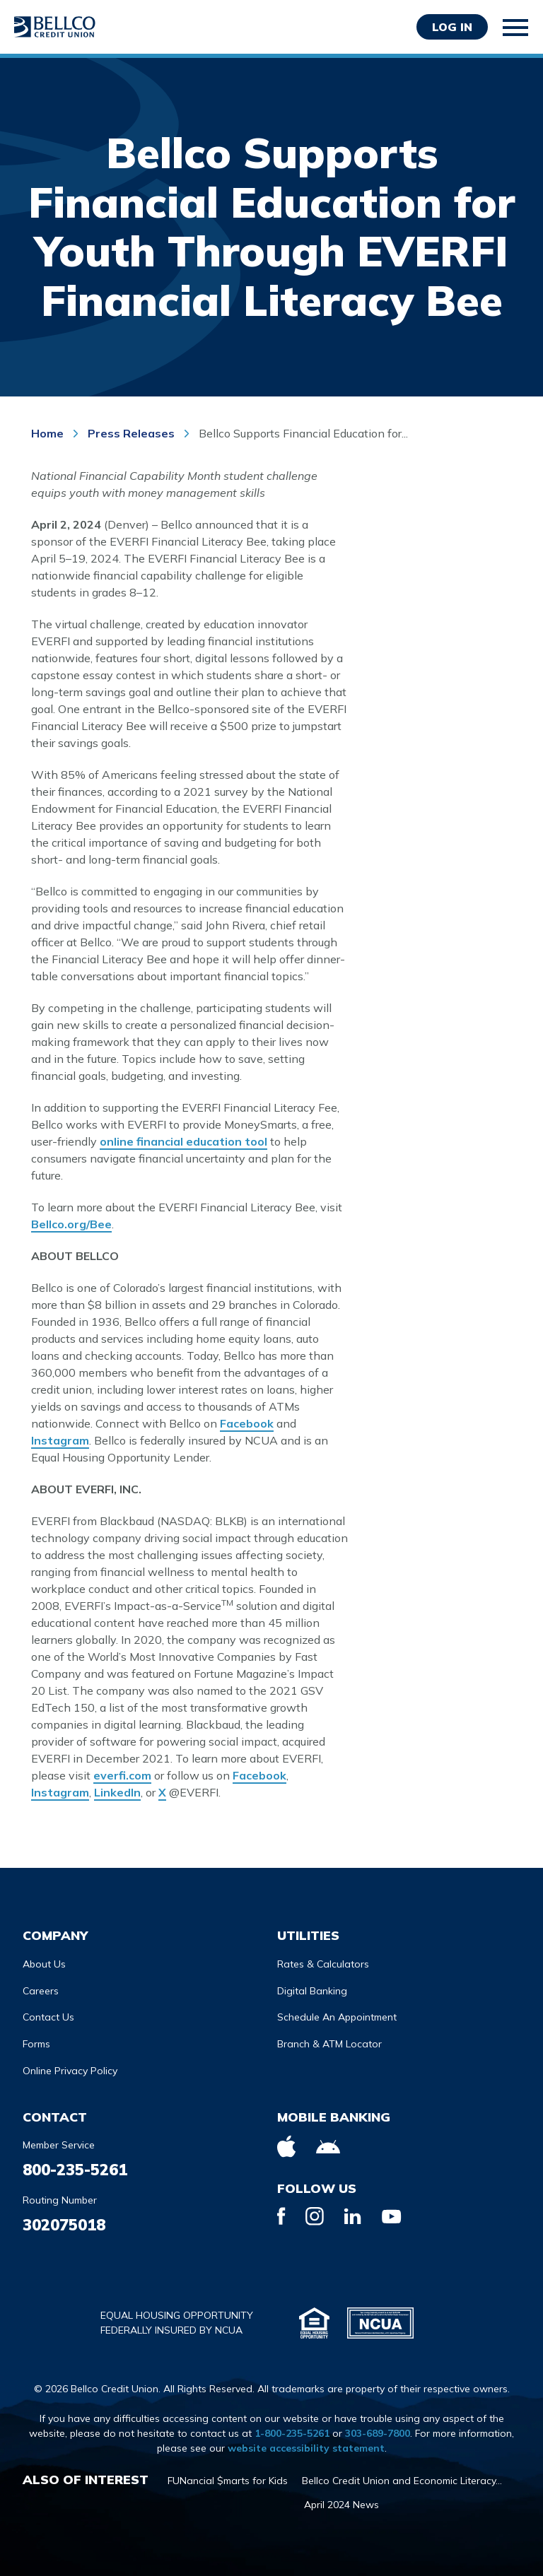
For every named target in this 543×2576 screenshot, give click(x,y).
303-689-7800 (377, 2433)
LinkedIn (117, 1792)
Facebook (247, 1423)
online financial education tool (183, 1141)
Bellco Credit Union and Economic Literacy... (402, 2480)
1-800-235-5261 (292, 2433)
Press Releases (131, 433)
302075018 (64, 2225)
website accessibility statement (306, 2448)
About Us (44, 1964)
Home (48, 433)
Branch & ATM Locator (329, 2043)
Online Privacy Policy (70, 2070)
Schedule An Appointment (337, 2017)
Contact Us (48, 2017)
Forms (36, 2043)
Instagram (60, 1440)
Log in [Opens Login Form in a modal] (452, 27)
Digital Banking (312, 1990)
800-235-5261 (75, 2170)
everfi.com (122, 1775)
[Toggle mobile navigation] (516, 27)
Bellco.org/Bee (71, 1224)
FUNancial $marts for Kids (228, 2480)
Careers (41, 1990)
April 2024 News (341, 2504)
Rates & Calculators (323, 1964)
